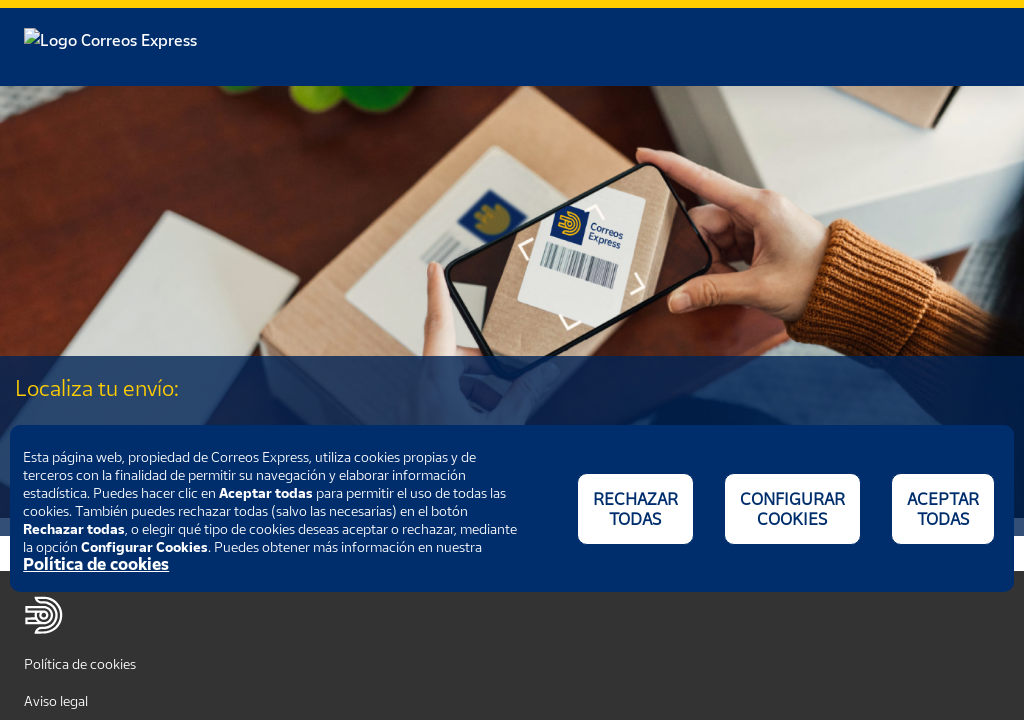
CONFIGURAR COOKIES (792, 509)
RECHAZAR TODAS (635, 509)
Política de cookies (80, 663)
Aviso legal (56, 700)
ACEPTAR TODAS (943, 509)
